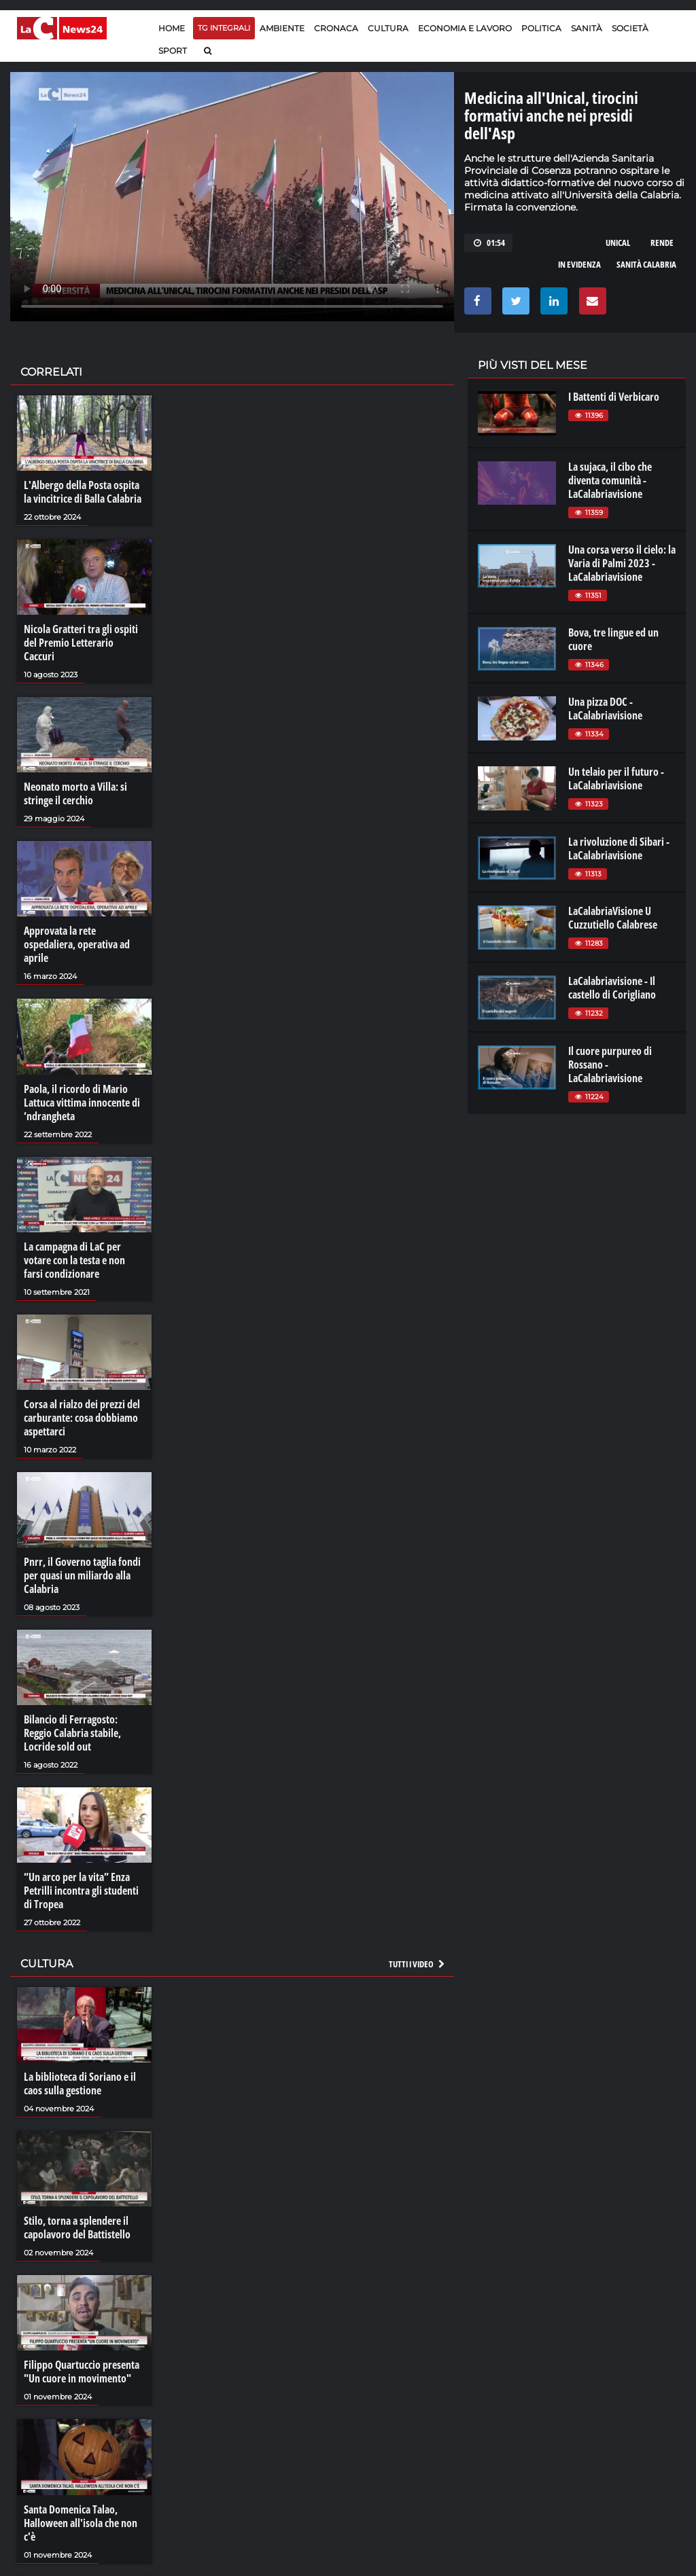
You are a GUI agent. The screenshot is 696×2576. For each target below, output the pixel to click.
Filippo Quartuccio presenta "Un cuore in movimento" (81, 2371)
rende (662, 242)
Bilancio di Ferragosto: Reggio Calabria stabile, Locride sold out (72, 1733)
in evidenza (579, 264)
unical (618, 242)
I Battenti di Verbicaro (613, 396)
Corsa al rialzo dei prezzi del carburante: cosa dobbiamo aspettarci (82, 1418)
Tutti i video (417, 1964)
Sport (172, 51)
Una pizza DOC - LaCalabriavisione (605, 708)
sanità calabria (646, 264)
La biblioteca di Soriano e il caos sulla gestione (80, 2083)
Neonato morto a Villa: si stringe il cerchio (75, 793)
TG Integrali (224, 28)
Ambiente (282, 28)
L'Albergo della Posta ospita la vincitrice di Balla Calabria (82, 492)
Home (171, 28)
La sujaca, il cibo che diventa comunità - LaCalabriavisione (610, 480)
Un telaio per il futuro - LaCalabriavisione (616, 778)
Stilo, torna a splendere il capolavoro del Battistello (77, 2227)
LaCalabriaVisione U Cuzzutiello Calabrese (612, 918)
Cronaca (336, 28)
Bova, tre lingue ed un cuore (613, 639)
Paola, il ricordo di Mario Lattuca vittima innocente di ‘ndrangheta (82, 1102)
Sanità (586, 28)
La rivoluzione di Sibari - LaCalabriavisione (618, 848)
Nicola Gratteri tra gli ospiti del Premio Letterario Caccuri (81, 643)
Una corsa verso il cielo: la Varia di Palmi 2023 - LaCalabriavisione (622, 563)
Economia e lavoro (465, 28)
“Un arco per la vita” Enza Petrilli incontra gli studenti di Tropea (81, 1891)
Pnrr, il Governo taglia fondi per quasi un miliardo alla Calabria (82, 1575)
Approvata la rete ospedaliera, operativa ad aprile (77, 944)
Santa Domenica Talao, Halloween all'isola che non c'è (80, 2523)
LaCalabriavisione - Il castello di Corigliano (612, 987)
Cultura (388, 28)
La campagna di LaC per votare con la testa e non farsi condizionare (74, 1260)
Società (630, 28)
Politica (541, 28)
